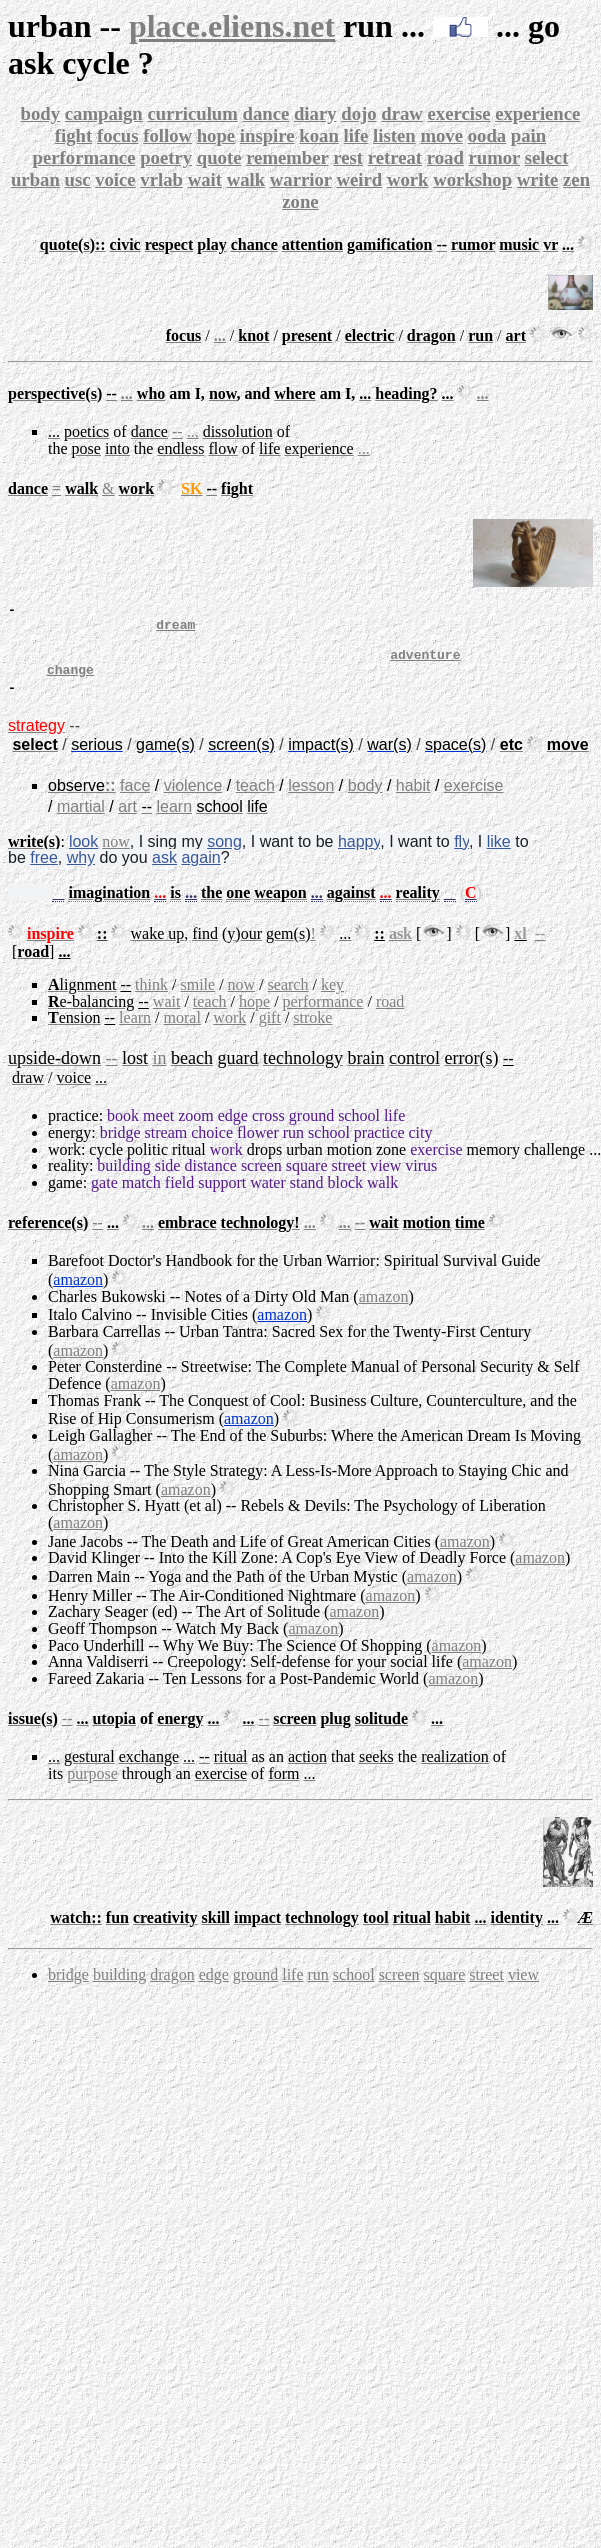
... (220, 335)
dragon (172, 1989)
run (293, 1147)
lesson (311, 800)
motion (349, 1164)
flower (258, 1147)
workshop (472, 179)
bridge (120, 1147)
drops (265, 1164)
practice (73, 1130)
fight (73, 135)
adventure (425, 666)
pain (528, 135)
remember (287, 157)
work (408, 179)
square (307, 1180)
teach (255, 800)
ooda (487, 135)
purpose (92, 1788)
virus (421, 1180)
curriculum (192, 113)
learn (174, 821)
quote (219, 157)
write (538, 179)
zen (576, 179)
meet (158, 1130)
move (441, 135)
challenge (554, 1164)
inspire (267, 135)
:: (110, 800)
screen (261, 1180)
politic (147, 1164)
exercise (459, 113)
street (349, 1180)
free (44, 872)
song (224, 856)
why (81, 872)
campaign (104, 113)
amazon (78, 1294)
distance (210, 1180)
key (332, 999)
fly (461, 856)
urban (35, 179)
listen (394, 135)
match (141, 1197)
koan (319, 135)
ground (311, 1130)
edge (233, 1130)
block (346, 1197)
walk (246, 179)
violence (193, 800)
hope (216, 135)
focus (118, 135)
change (70, 684)
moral (182, 1032)
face (135, 800)
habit (413, 800)
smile (197, 999)
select (547, 157)
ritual (189, 1164)
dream (175, 630)
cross (268, 1130)
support (222, 1197)
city (420, 1147)
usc (77, 179)
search (288, 999)
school (359, 1130)
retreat (395, 157)
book (123, 1130)
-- (177, 431)
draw (402, 113)
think (151, 999)
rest (348, 157)
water (268, 1197)
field (179, 1197)
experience (537, 113)
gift (270, 1032)
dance (266, 113)
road (445, 157)
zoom (196, 1130)
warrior (301, 179)
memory (493, 1164)
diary (315, 113)
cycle (106, 1164)
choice (212, 1147)
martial (81, 821)
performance (84, 157)
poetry (166, 157)
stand (307, 1197)
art (127, 821)
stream (166, 1147)
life (355, 135)
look (83, 856)
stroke (312, 1032)
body (41, 113)
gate (104, 1197)
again (200, 872)
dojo (358, 113)
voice (115, 179)
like (499, 856)
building (123, 1180)
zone (300, 201)
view (385, 1180)
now (116, 856)
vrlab (161, 179)
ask (164, 872)
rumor (494, 157)
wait (205, 179)
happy (359, 856)
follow (167, 135)
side (168, 1180)
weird (359, 179)
